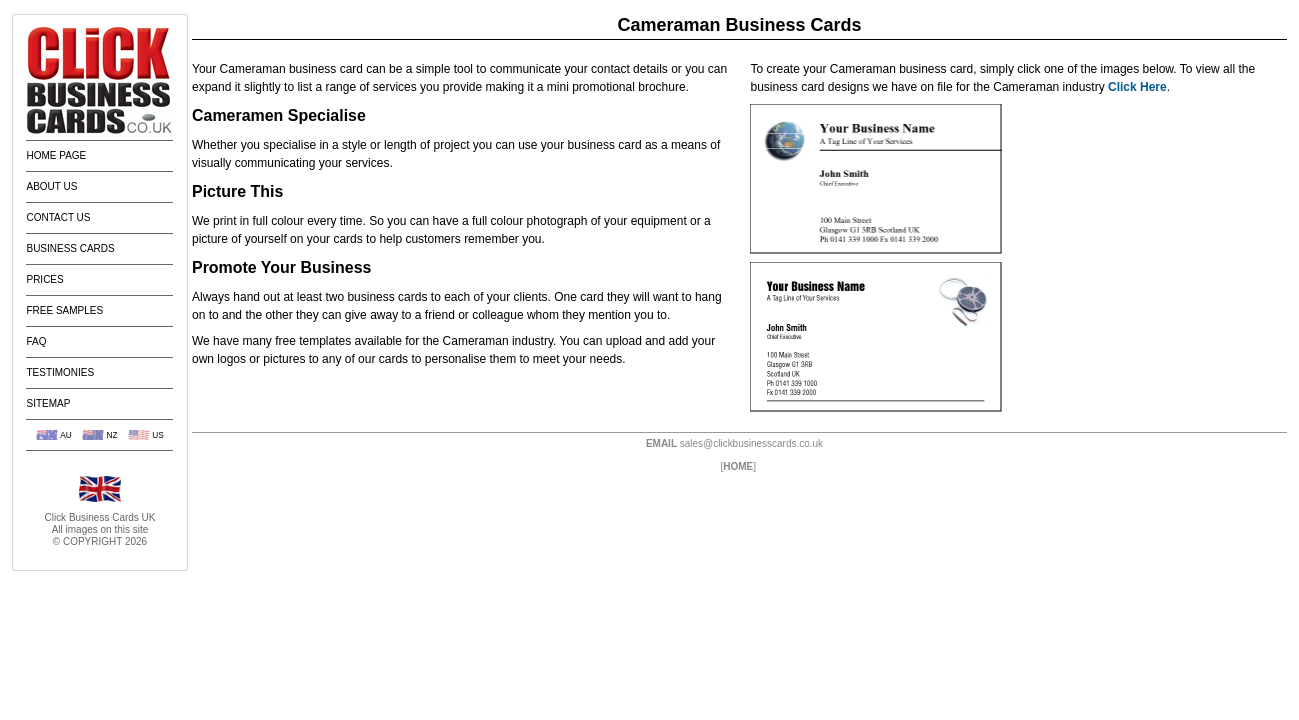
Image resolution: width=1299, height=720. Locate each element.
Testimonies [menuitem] (60, 372)
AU (66, 435)
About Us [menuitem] (51, 186)
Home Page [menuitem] (56, 155)
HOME (738, 466)
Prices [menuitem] (44, 279)
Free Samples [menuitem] (64, 310)
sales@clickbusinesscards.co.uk (751, 443)
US (158, 435)
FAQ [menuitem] (36, 341)
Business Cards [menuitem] (70, 248)
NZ (111, 435)
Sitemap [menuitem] (48, 403)
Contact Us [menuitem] (58, 217)
